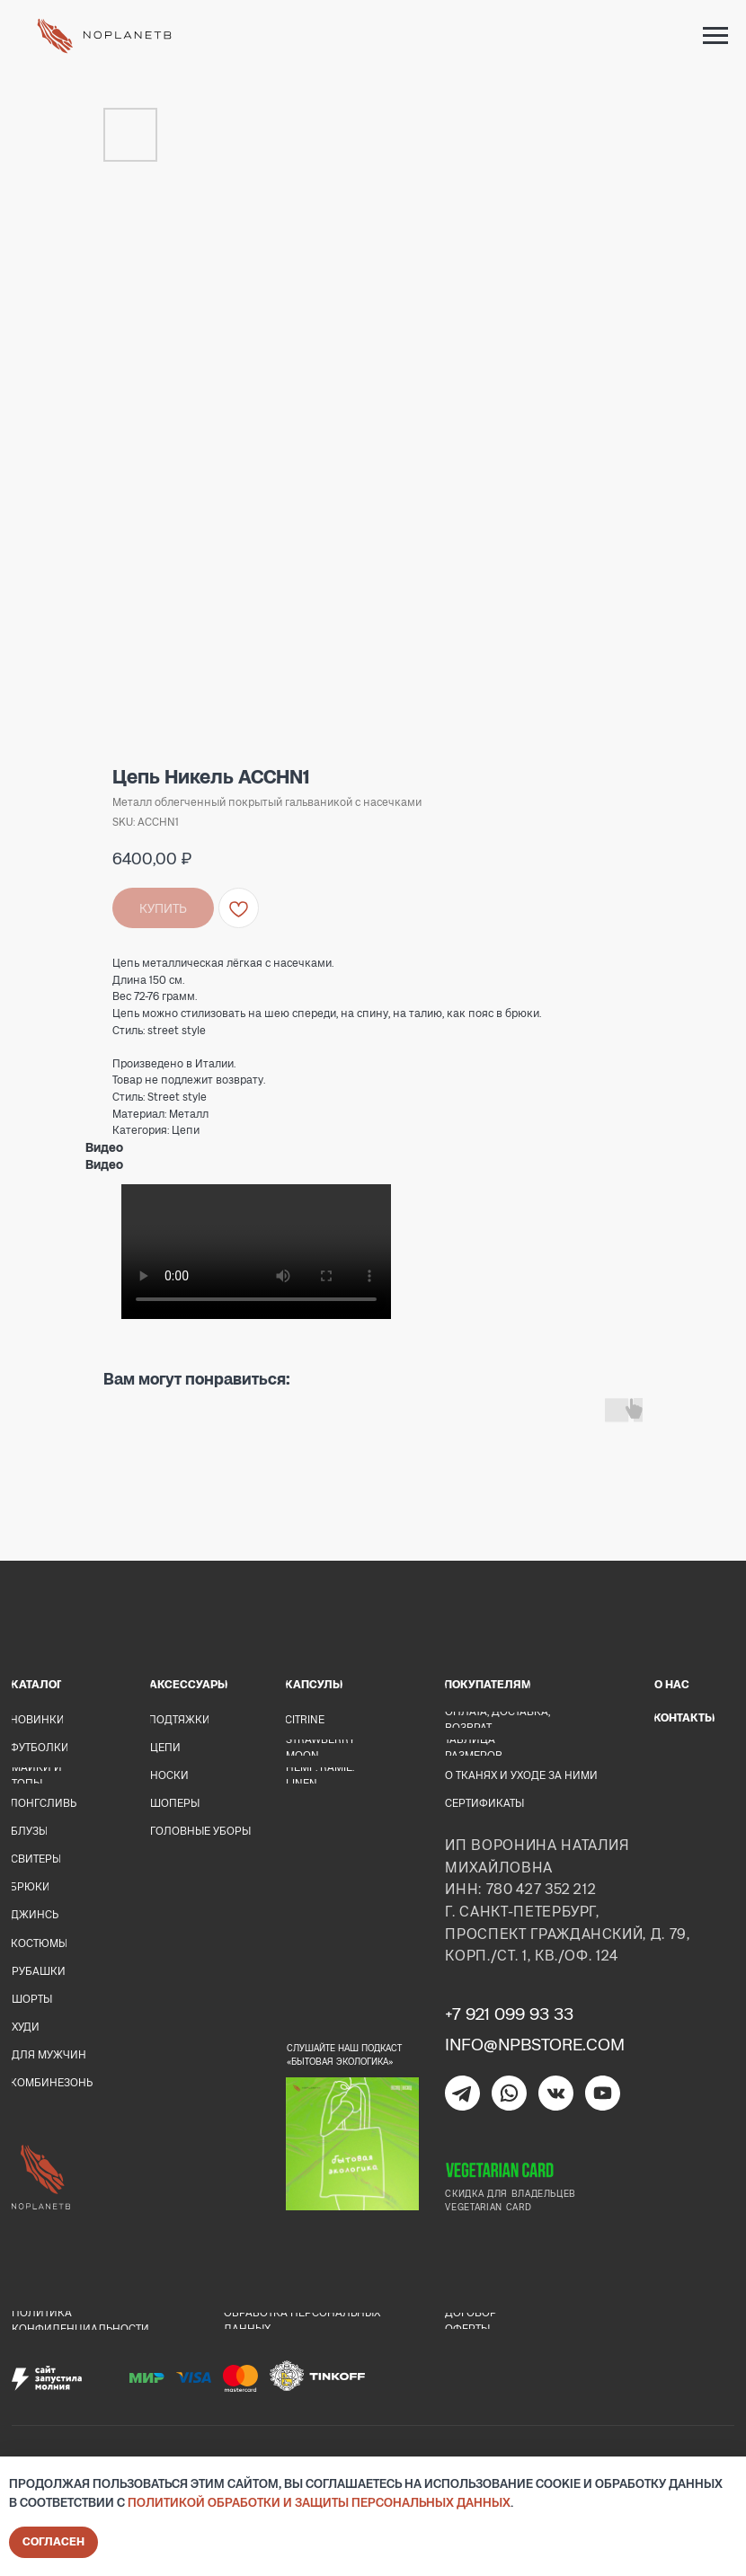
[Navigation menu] (715, 36)
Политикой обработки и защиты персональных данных (319, 2502)
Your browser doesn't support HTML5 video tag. (256, 1251)
